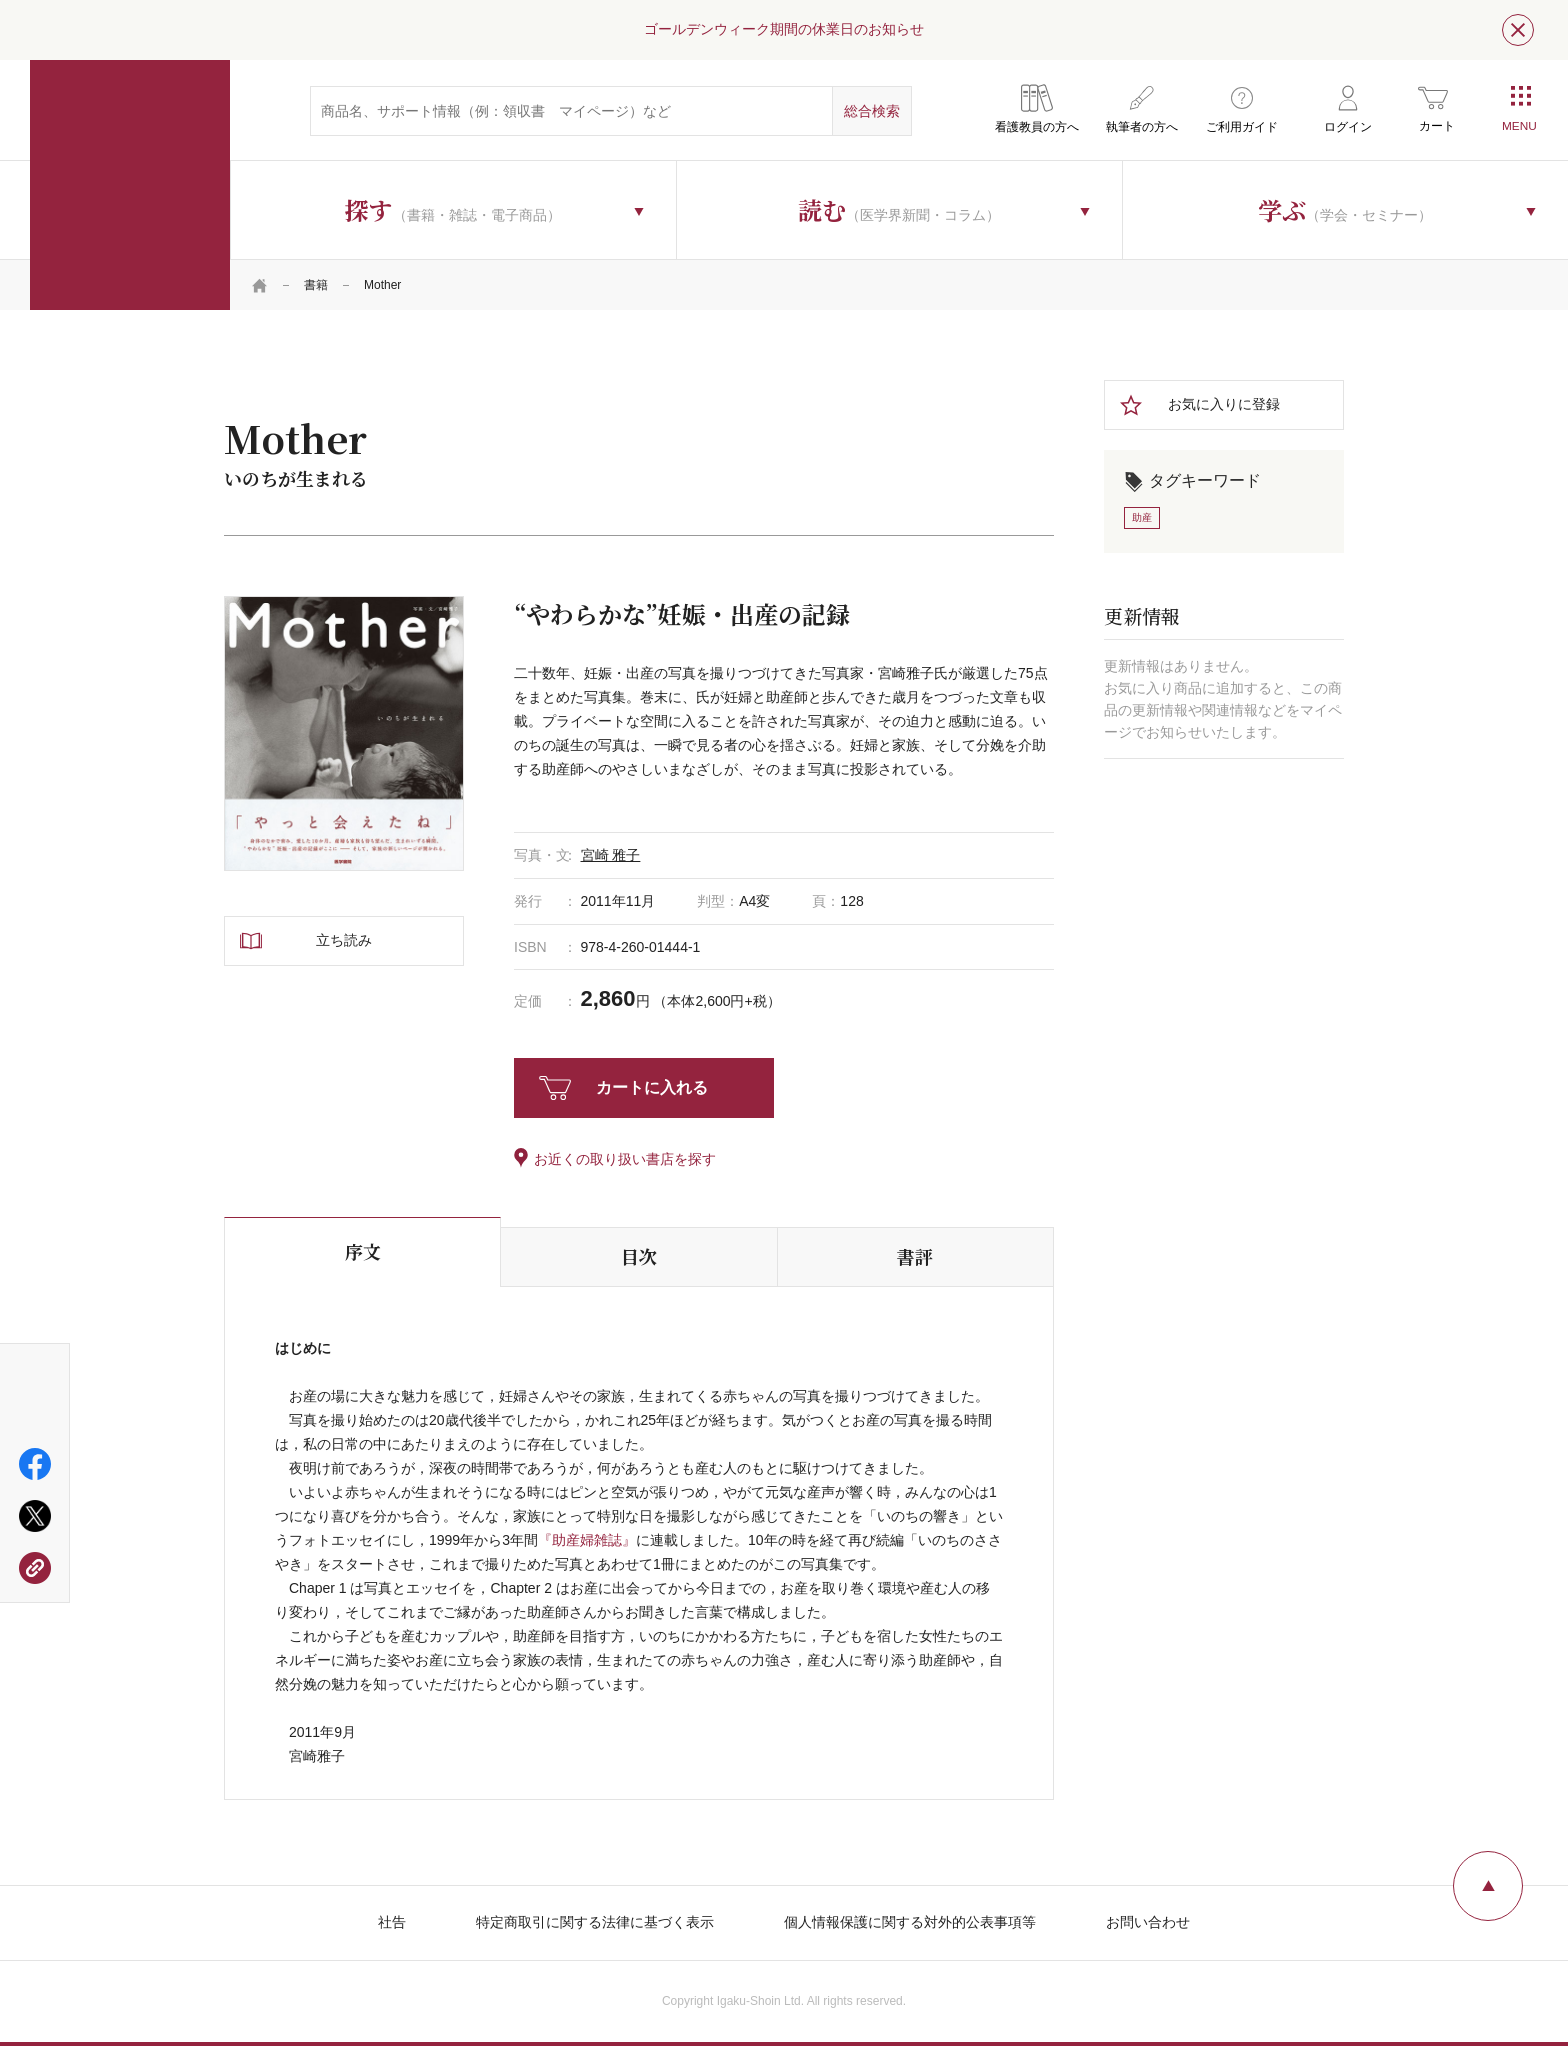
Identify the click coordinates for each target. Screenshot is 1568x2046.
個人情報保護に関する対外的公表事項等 (910, 1922)
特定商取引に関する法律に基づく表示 (595, 1922)
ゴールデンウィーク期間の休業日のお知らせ (784, 29)
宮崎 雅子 (611, 855)
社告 (392, 1922)
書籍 (316, 285)
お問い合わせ (1148, 1922)
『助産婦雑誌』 (587, 1540)
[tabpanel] (344, 733)
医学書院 (130, 185)
